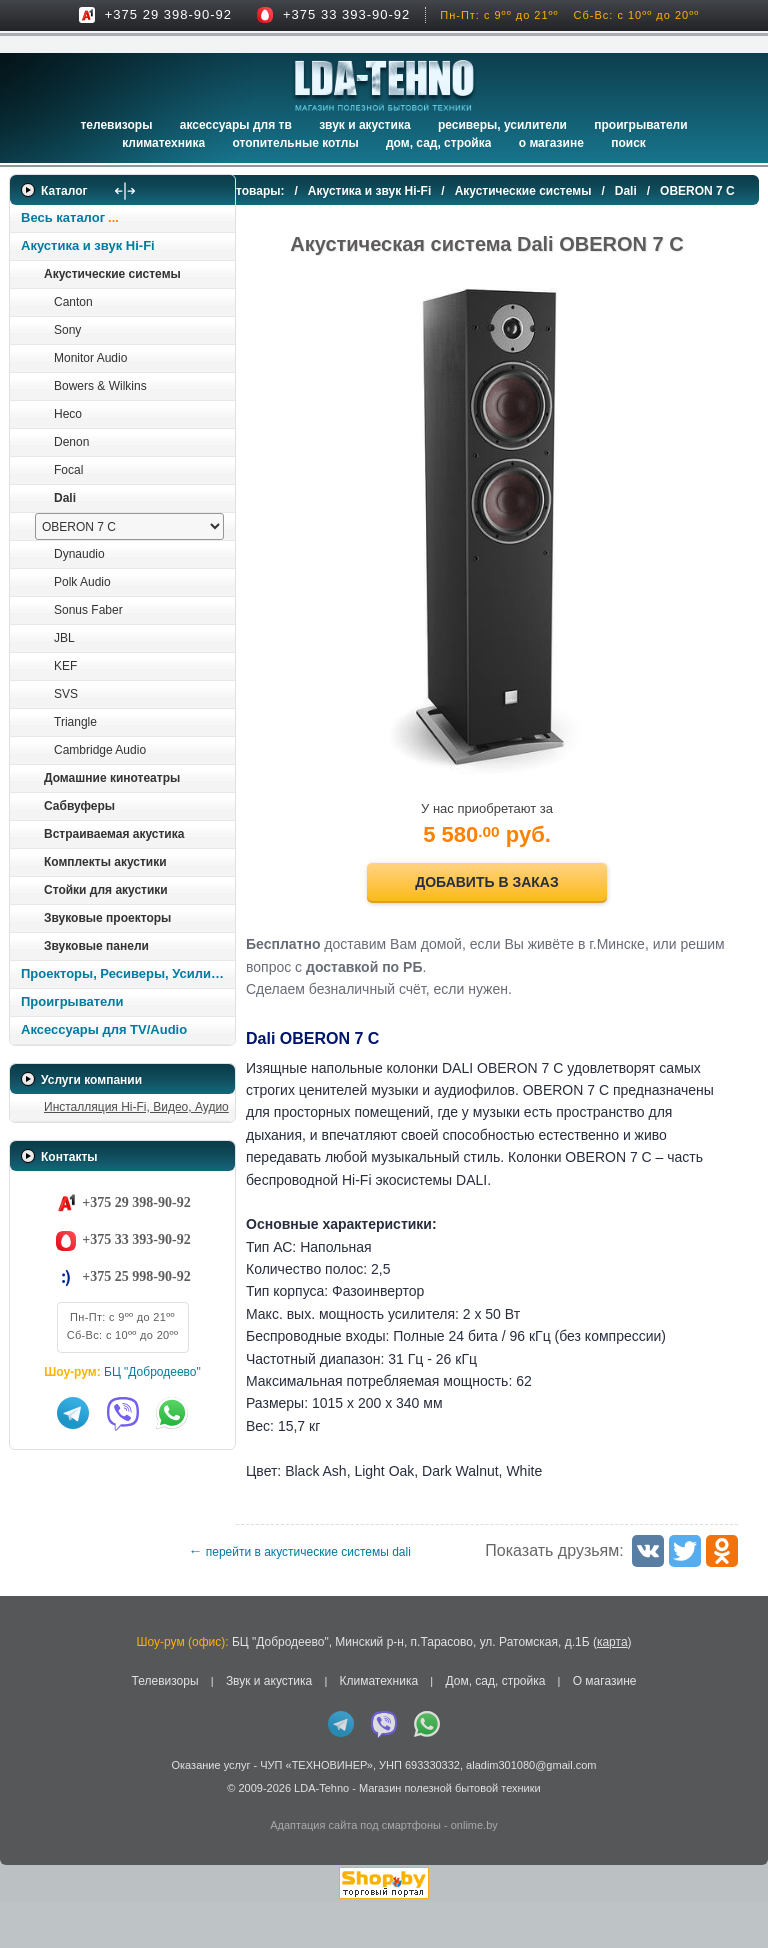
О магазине (605, 1726)
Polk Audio (82, 582)
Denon (71, 442)
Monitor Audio (90, 358)
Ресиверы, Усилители (502, 125)
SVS (66, 694)
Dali (65, 498)
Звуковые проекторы (107, 918)
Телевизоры (116, 125)
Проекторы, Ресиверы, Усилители (127, 973)
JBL (64, 638)
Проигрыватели (640, 125)
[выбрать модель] (129, 526)
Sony (67, 330)
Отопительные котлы (295, 143)
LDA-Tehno (321, 1833)
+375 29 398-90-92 (168, 14)
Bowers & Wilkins (100, 386)
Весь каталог (63, 217)
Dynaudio (79, 554)
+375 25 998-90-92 (136, 1276)
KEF (65, 666)
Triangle (75, 722)
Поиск (628, 143)
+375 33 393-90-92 (346, 14)
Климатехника (163, 143)
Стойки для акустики (106, 890)
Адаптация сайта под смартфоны (355, 1871)
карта (612, 1687)
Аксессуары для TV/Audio (104, 1029)
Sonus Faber (88, 610)
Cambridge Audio (100, 750)
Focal (68, 470)
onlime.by (474, 1871)
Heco (68, 414)
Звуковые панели (96, 946)
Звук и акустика (364, 125)
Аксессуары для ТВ (236, 125)
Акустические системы (112, 274)
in (27, 1848)
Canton (73, 302)
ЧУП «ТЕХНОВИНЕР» (316, 1811)
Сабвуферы (79, 806)
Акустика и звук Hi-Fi (88, 245)
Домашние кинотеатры (112, 778)
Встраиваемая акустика (114, 834)
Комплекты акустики (105, 862)
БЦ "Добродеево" (152, 1372)
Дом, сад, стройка (438, 143)
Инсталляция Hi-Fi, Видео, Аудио (136, 1107)
